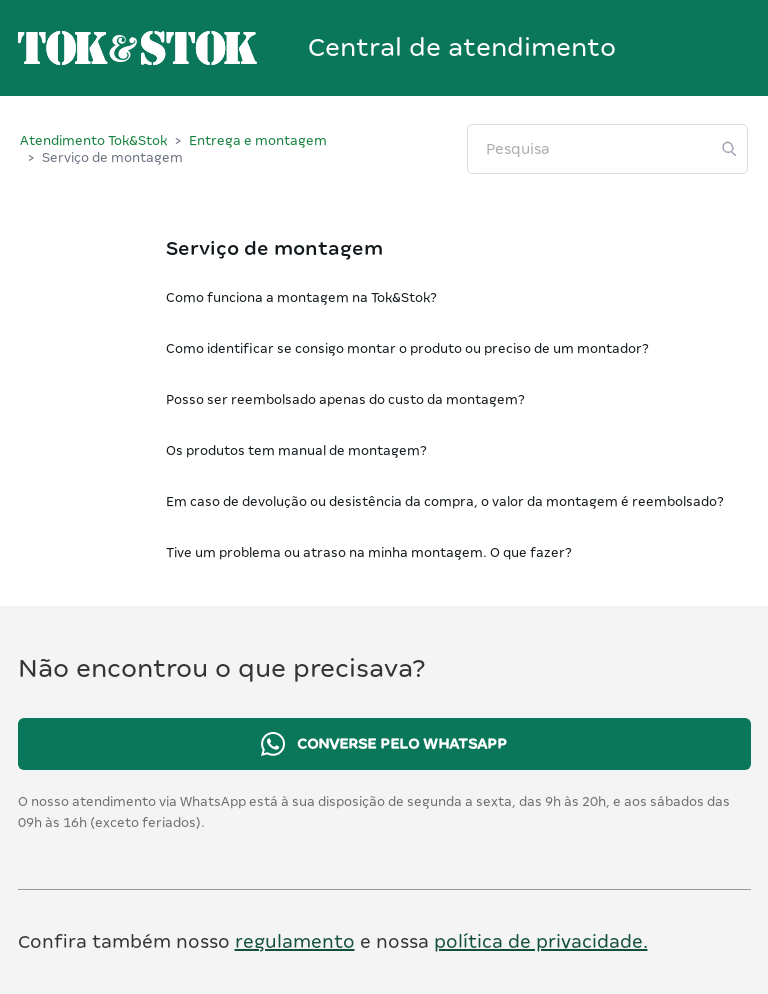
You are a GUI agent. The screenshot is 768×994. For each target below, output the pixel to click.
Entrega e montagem (258, 140)
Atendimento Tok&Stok (93, 140)
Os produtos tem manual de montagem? (296, 450)
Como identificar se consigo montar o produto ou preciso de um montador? (407, 348)
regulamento (295, 941)
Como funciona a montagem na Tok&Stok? (301, 297)
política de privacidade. (541, 941)
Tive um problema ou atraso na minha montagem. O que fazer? (369, 552)
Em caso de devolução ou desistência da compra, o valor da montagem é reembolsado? (445, 501)
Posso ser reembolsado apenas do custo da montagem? (345, 399)
